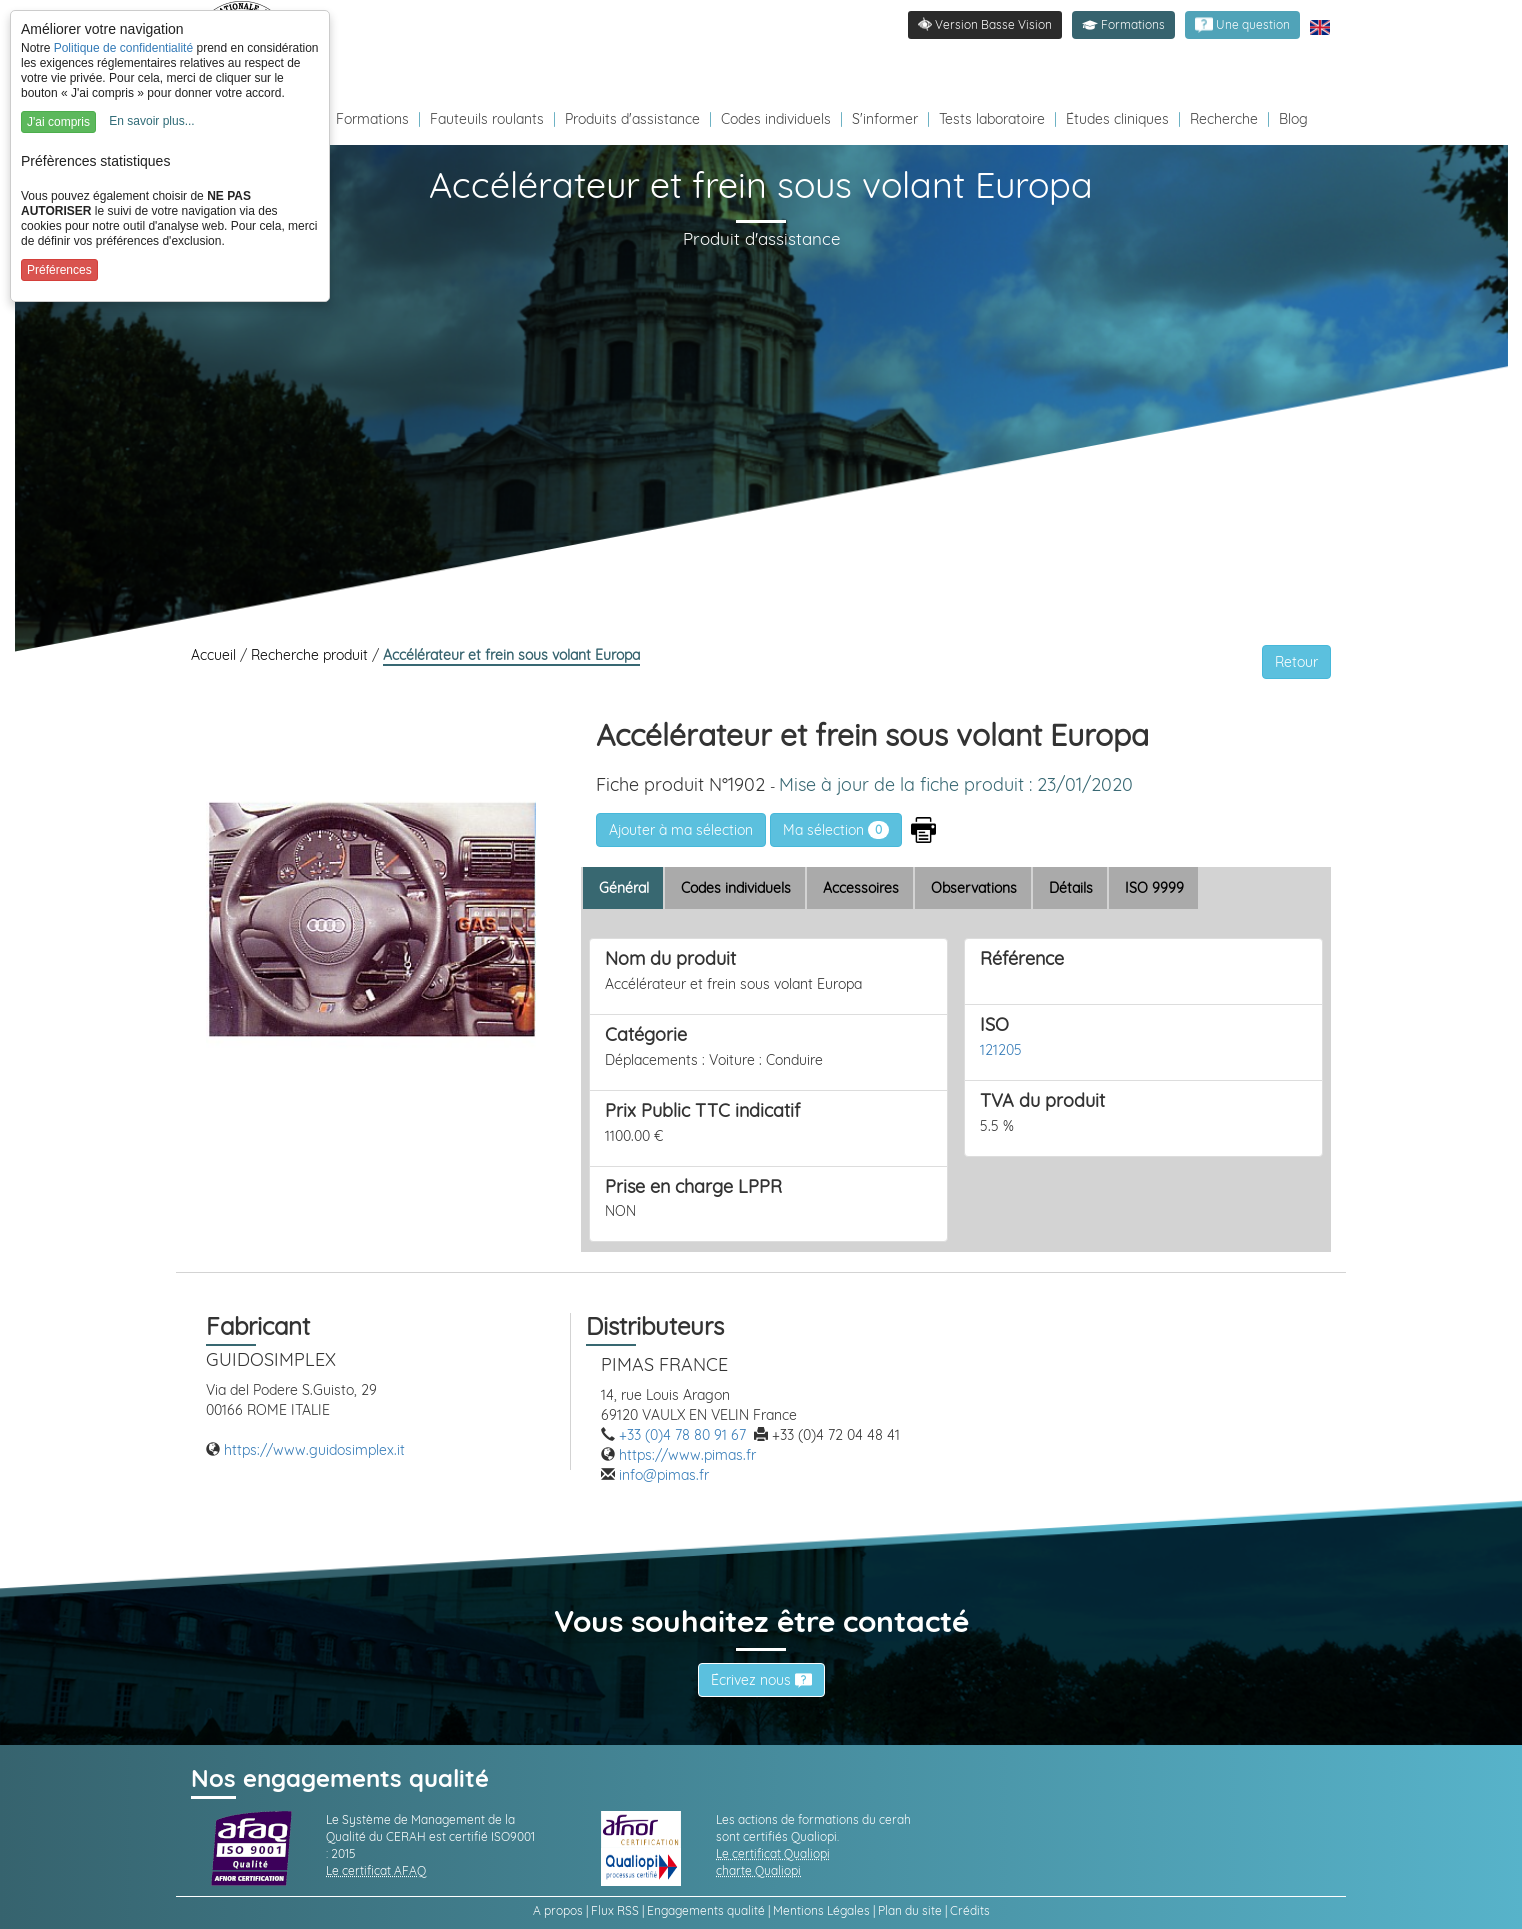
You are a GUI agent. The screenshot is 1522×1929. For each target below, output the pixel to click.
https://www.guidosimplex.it (314, 1450)
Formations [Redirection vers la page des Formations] (372, 119)
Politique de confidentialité (123, 48)
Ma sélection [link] (836, 830)
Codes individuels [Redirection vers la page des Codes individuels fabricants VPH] (776, 119)
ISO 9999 (1154, 888)
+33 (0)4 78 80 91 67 (682, 1435)
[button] (1123, 25)
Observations (974, 888)
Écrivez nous (761, 1680)
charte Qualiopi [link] (758, 1870)
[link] (1242, 25)
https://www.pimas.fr (687, 1455)
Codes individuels (736, 888)
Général (624, 888)
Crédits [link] (970, 1910)
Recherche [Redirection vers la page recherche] (1224, 119)
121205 (1001, 1050)
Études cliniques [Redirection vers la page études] (1117, 119)
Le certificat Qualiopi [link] (773, 1853)
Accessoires (861, 888)
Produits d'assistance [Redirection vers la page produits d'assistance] (632, 119)
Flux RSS (615, 1910)
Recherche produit (311, 655)
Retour (1296, 662)
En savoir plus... (151, 121)
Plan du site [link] (910, 1910)
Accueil (215, 655)
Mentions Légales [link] (821, 1910)
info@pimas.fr (664, 1475)
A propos (558, 1910)
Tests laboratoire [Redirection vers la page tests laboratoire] (992, 119)
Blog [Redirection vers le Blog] (1293, 119)
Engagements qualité (706, 1910)
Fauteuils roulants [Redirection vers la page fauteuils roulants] (487, 119)
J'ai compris (58, 122)
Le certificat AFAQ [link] (376, 1870)
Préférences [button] (59, 270)
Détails (1071, 888)
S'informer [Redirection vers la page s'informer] (885, 119)
